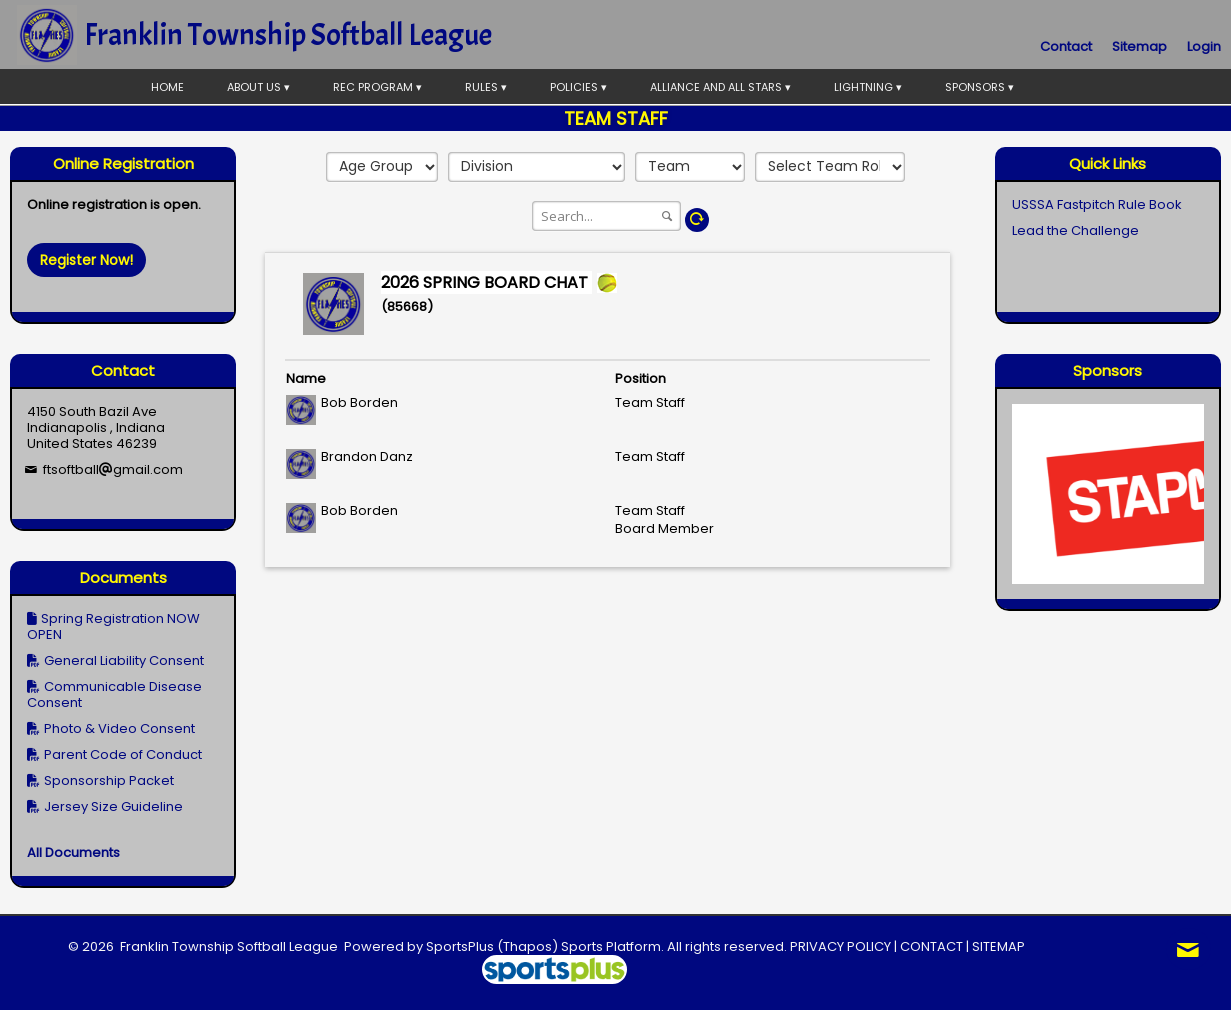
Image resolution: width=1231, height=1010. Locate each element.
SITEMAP (998, 946)
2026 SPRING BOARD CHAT (486, 282)
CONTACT (931, 946)
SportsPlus (460, 946)
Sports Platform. (612, 946)
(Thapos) (527, 946)
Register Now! (86, 260)
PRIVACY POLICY (840, 946)
